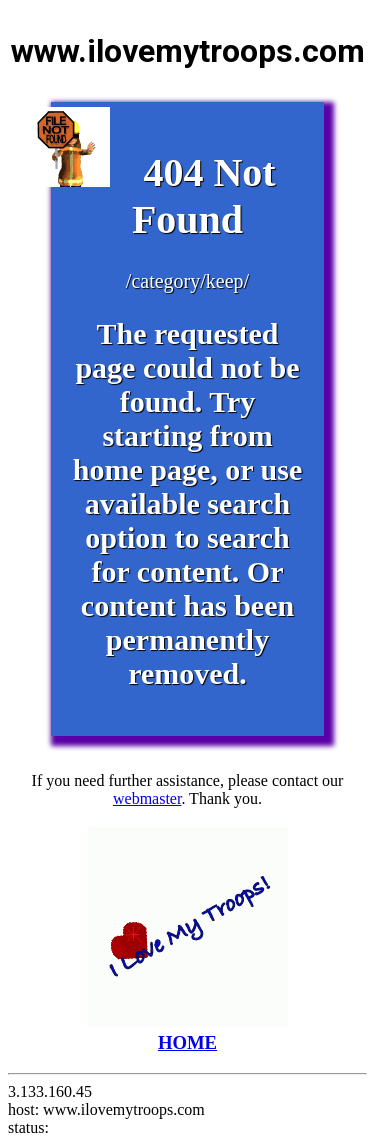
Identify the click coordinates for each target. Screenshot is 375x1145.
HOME (188, 1031)
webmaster (147, 798)
